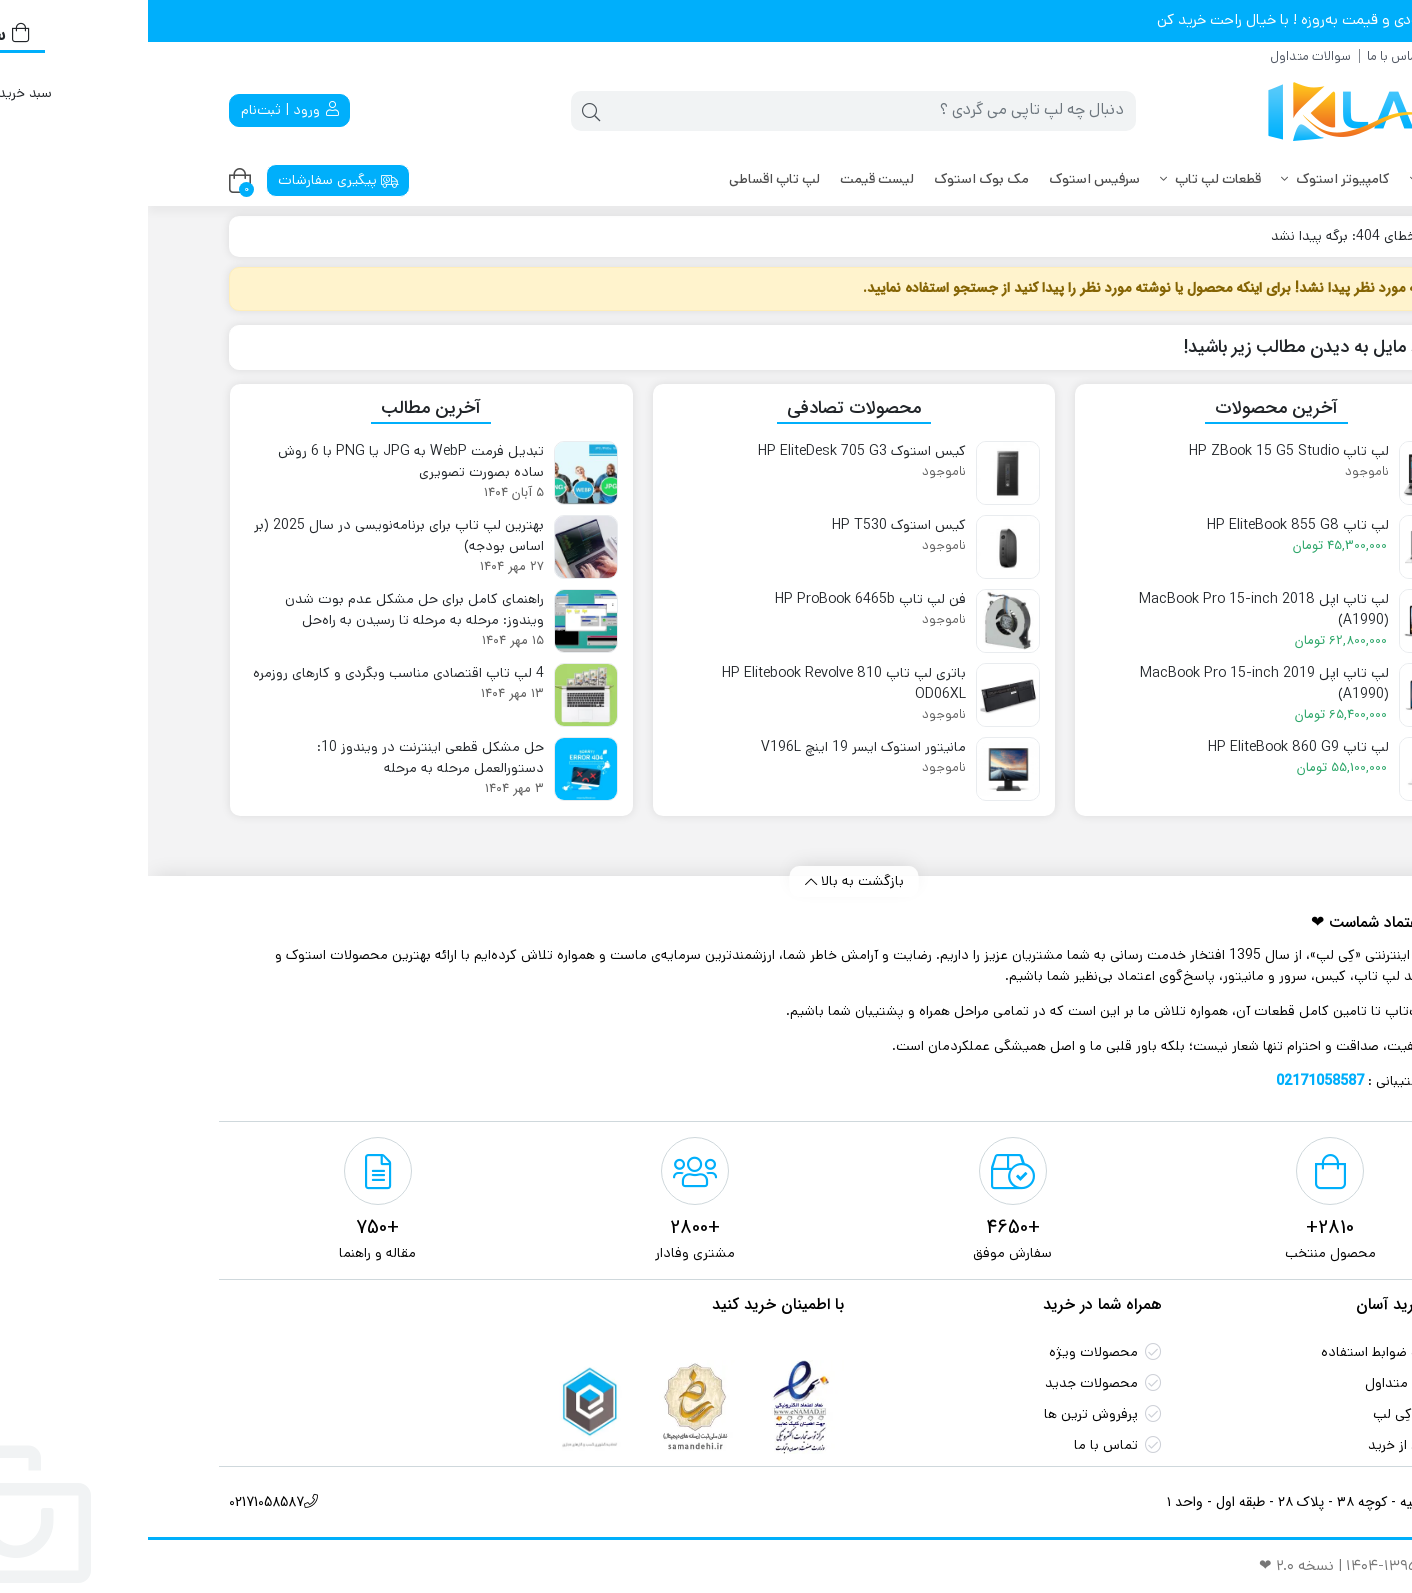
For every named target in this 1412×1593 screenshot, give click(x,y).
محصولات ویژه (945, 1352)
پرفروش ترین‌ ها (943, 1414)
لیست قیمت (729, 179)
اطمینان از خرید (1263, 1445)
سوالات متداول (1162, 56)
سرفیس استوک (946, 179)
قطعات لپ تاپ (1062, 179)
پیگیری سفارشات (190, 180)
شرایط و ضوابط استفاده (1240, 1352)
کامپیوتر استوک (1187, 179)
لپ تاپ (1291, 179)
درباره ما (1311, 56)
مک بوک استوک (833, 179)
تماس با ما (1247, 56)
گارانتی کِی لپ (1266, 1414)
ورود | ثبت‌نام (142, 110)
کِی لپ (1301, 236)
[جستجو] (725, 111)
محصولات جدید (943, 1383)
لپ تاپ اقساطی (626, 179)
